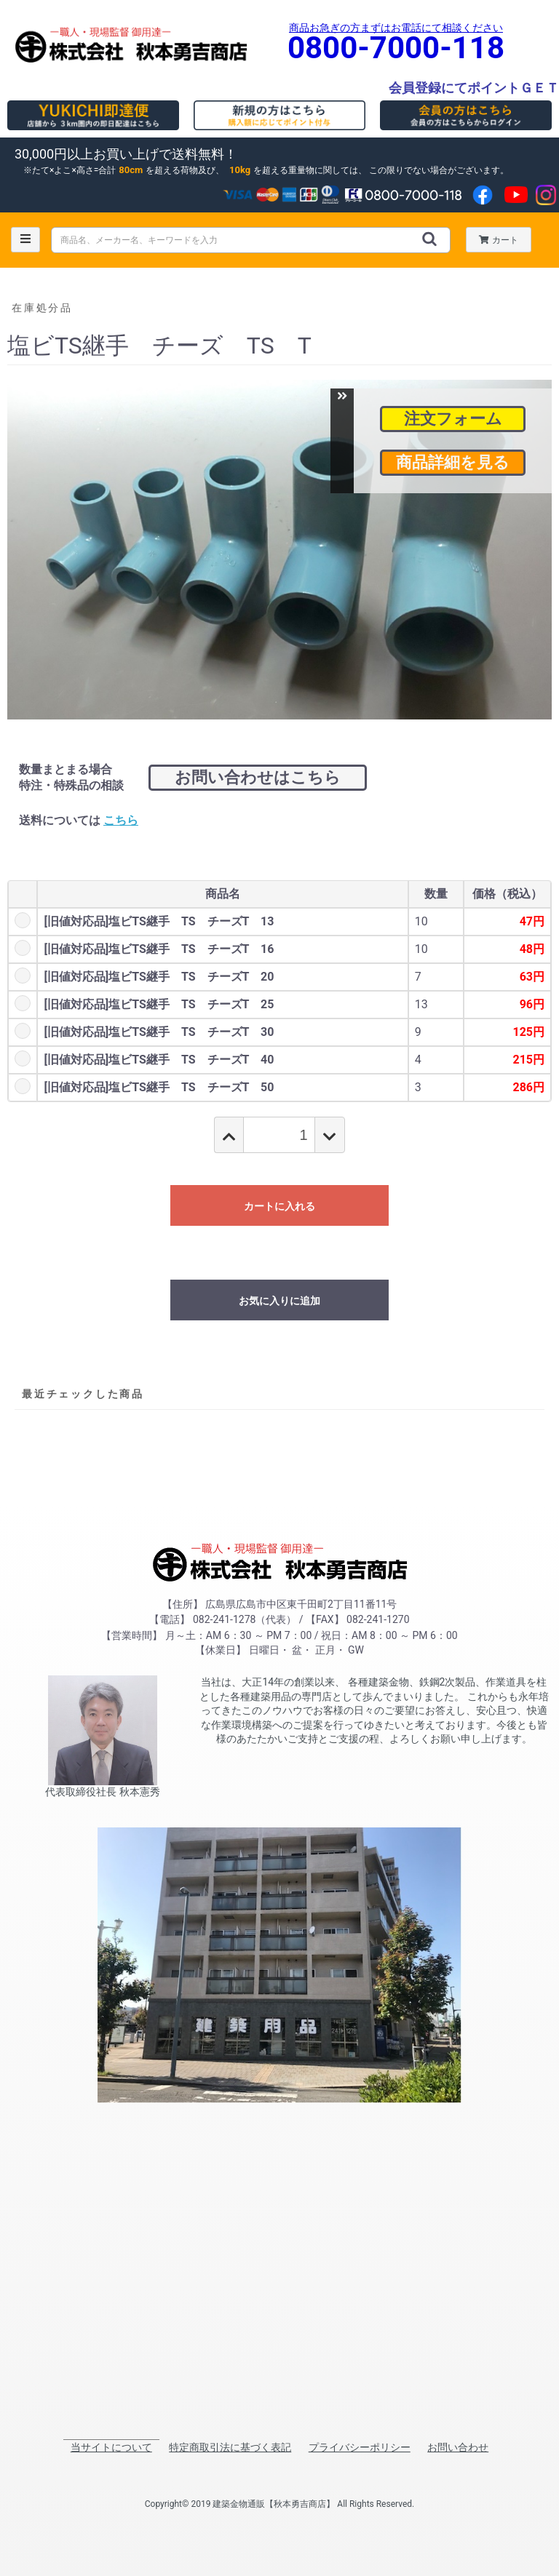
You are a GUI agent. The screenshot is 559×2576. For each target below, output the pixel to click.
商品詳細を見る (453, 462)
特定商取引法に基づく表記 (230, 2447)
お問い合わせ (457, 2447)
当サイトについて (111, 2447)
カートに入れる (279, 1206)
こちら (120, 820)
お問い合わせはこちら (258, 777)
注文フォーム (453, 419)
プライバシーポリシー (360, 2447)
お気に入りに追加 (279, 1301)
